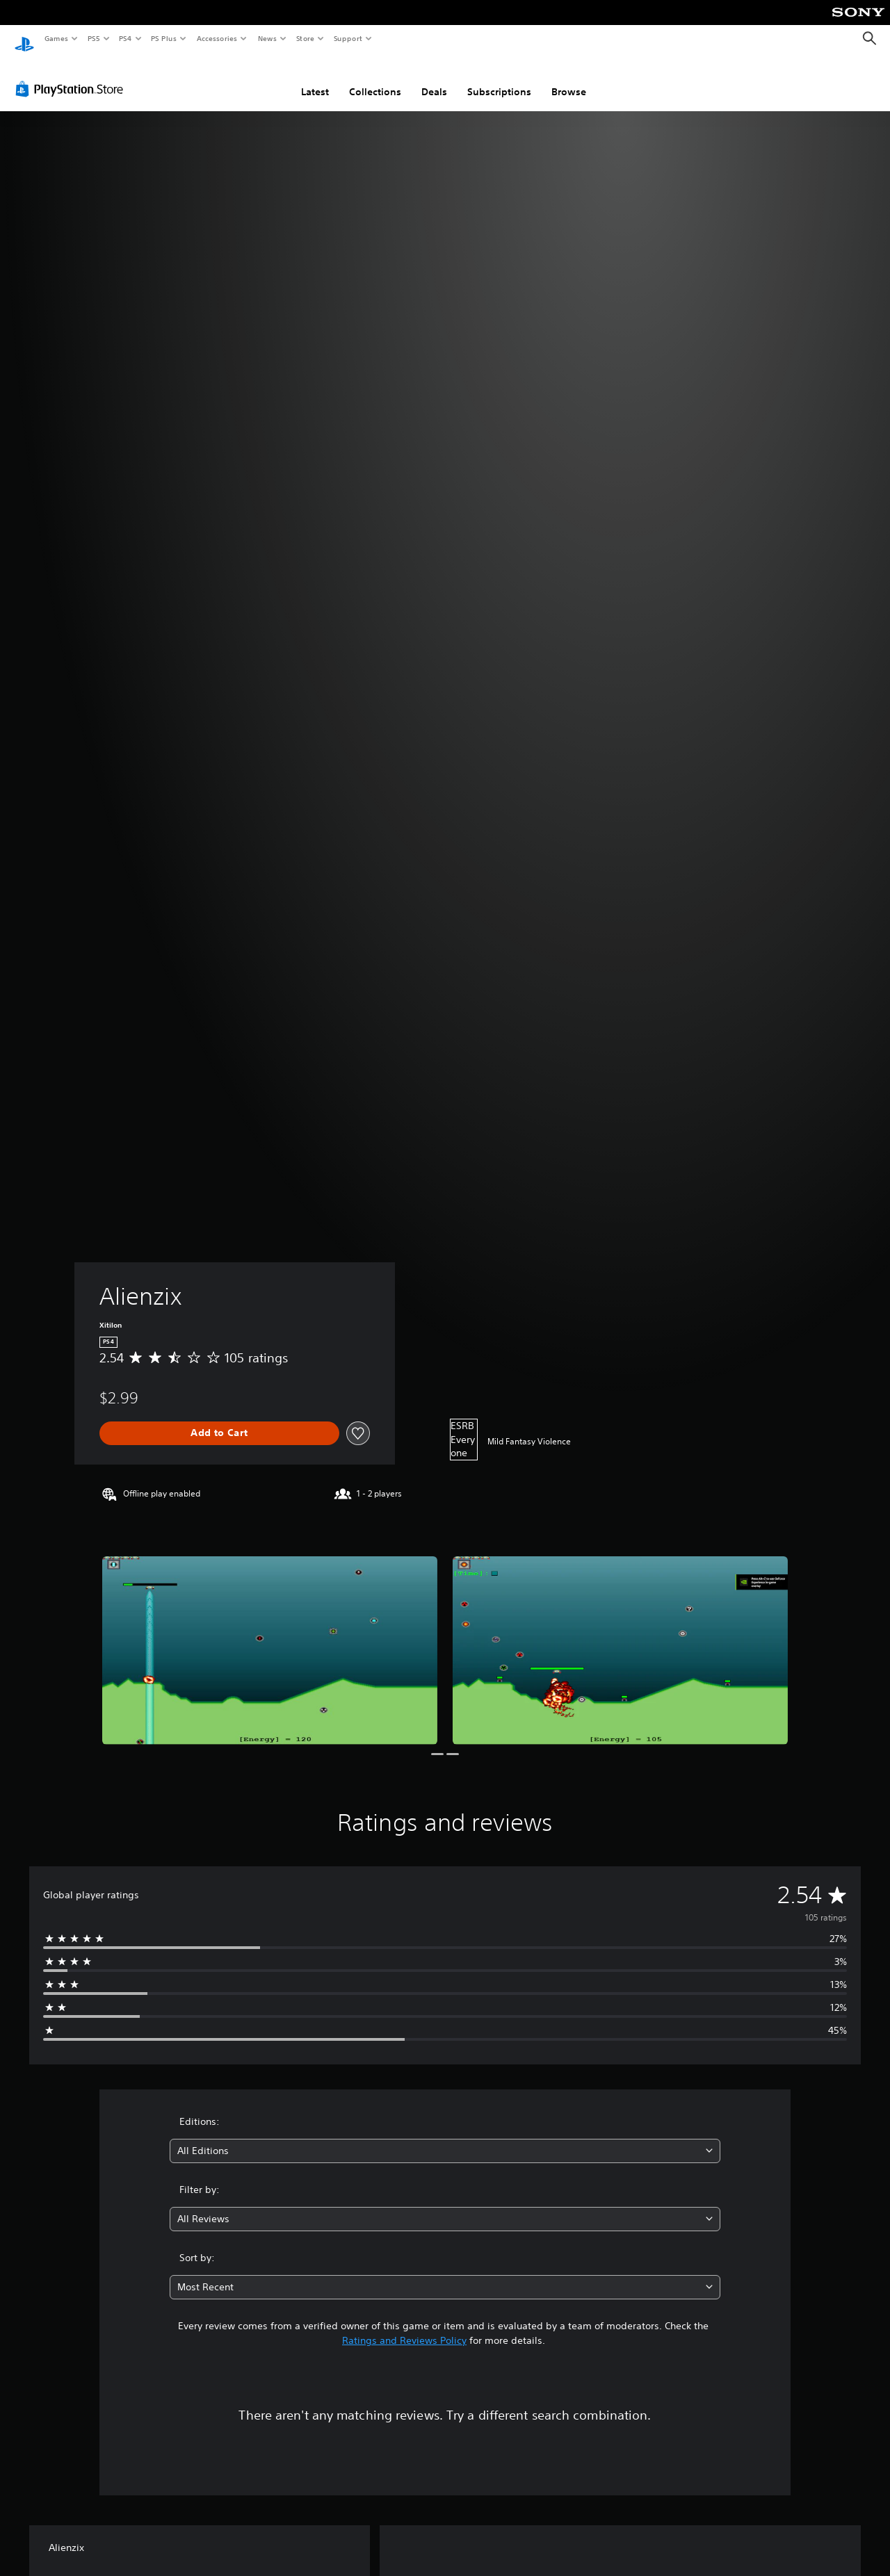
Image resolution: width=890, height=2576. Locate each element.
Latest (315, 78)
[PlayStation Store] (72, 76)
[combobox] (445, 2138)
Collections (375, 78)
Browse (568, 78)
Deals (434, 78)
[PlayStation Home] (24, 39)
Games (55, 38)
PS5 (93, 38)
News (267, 38)
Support (347, 38)
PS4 (125, 38)
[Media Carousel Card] (269, 1637)
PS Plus (164, 38)
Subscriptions (499, 78)
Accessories (216, 38)
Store (305, 38)
